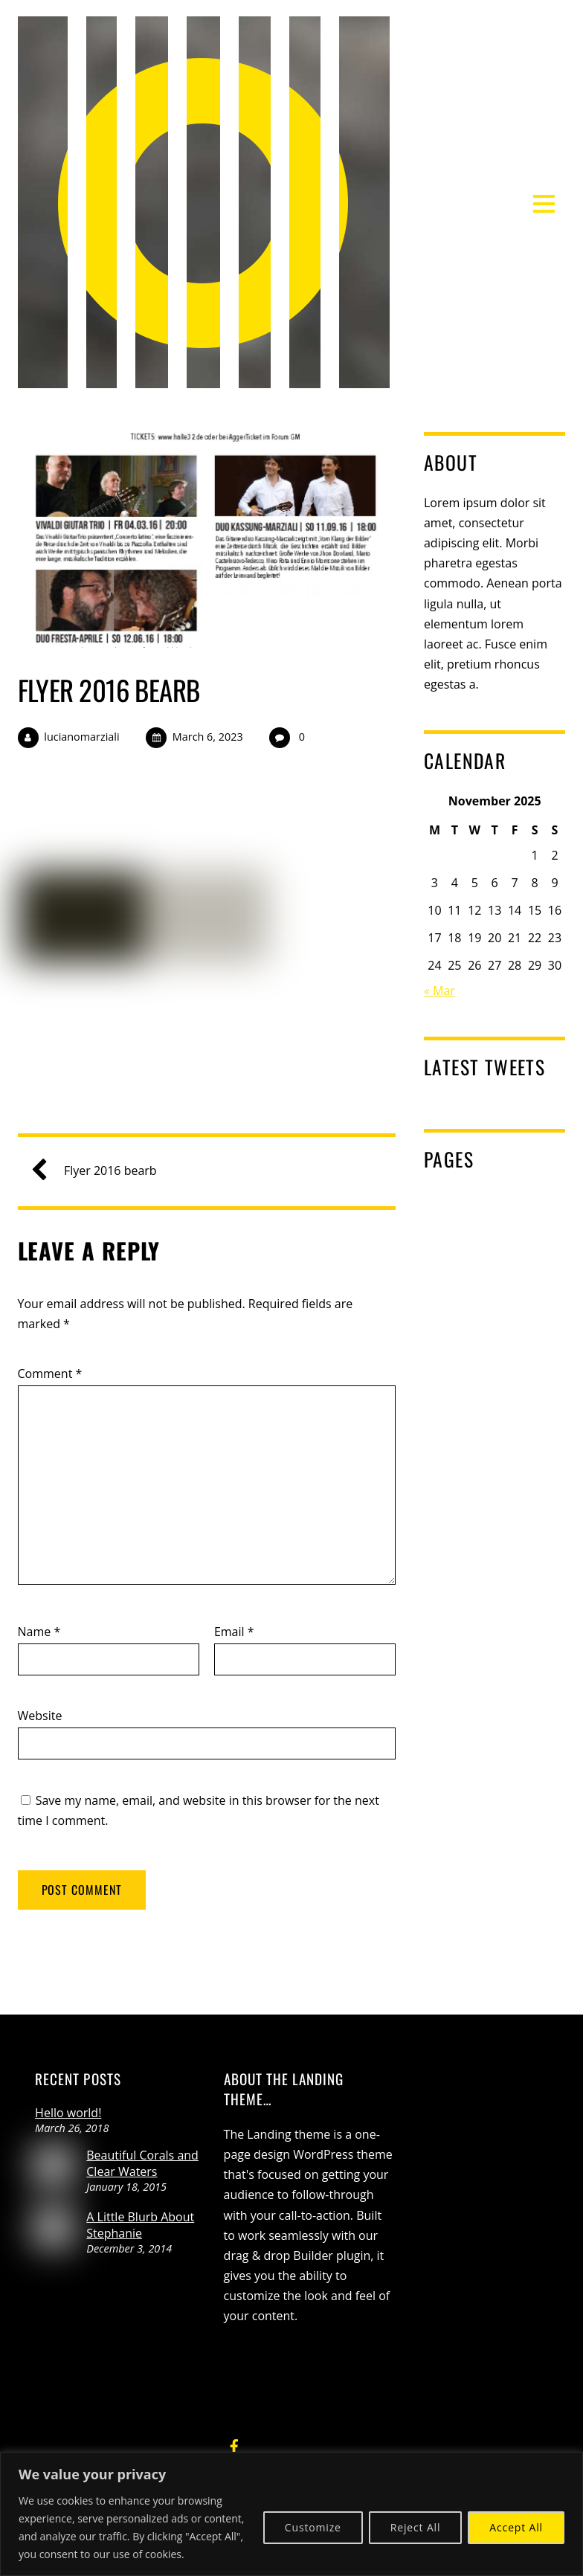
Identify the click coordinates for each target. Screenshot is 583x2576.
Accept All (516, 2527)
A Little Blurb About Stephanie (140, 2225)
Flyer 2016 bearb (109, 689)
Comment (50, 1373)
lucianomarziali (81, 737)
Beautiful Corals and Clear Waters (142, 2163)
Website (40, 1715)
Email (234, 1631)
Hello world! (68, 2113)
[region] (291, 2514)
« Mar (439, 990)
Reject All (415, 2527)
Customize (313, 2527)
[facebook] (234, 2444)
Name (39, 1631)
